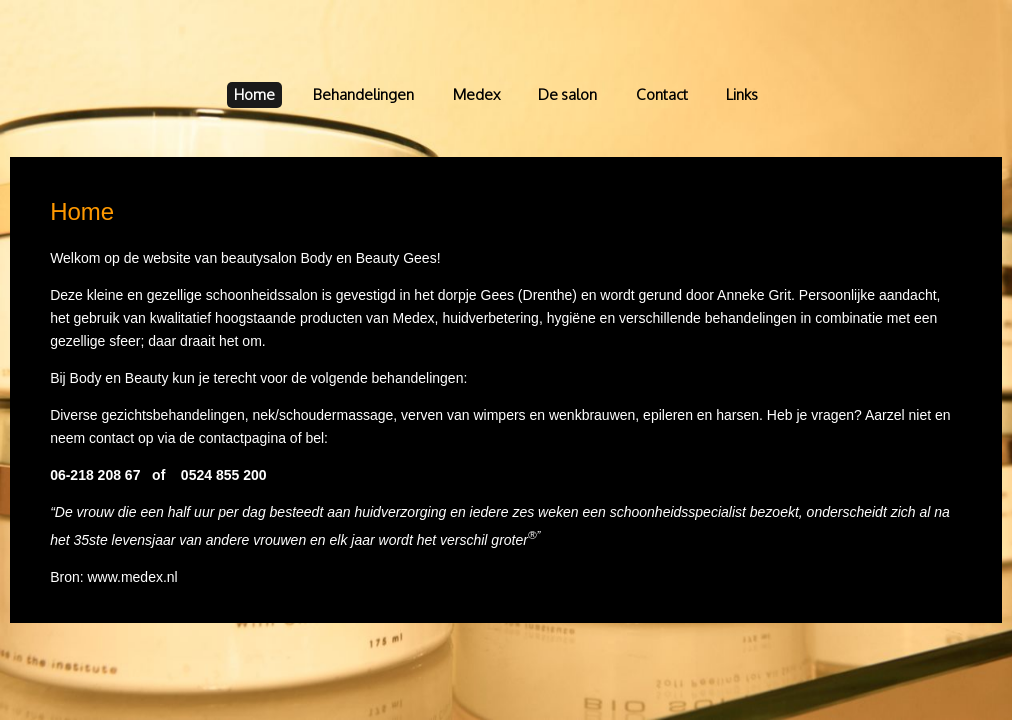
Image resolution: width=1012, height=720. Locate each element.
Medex (476, 94)
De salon (567, 94)
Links (742, 94)
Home (254, 94)
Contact (662, 94)
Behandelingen (363, 94)
